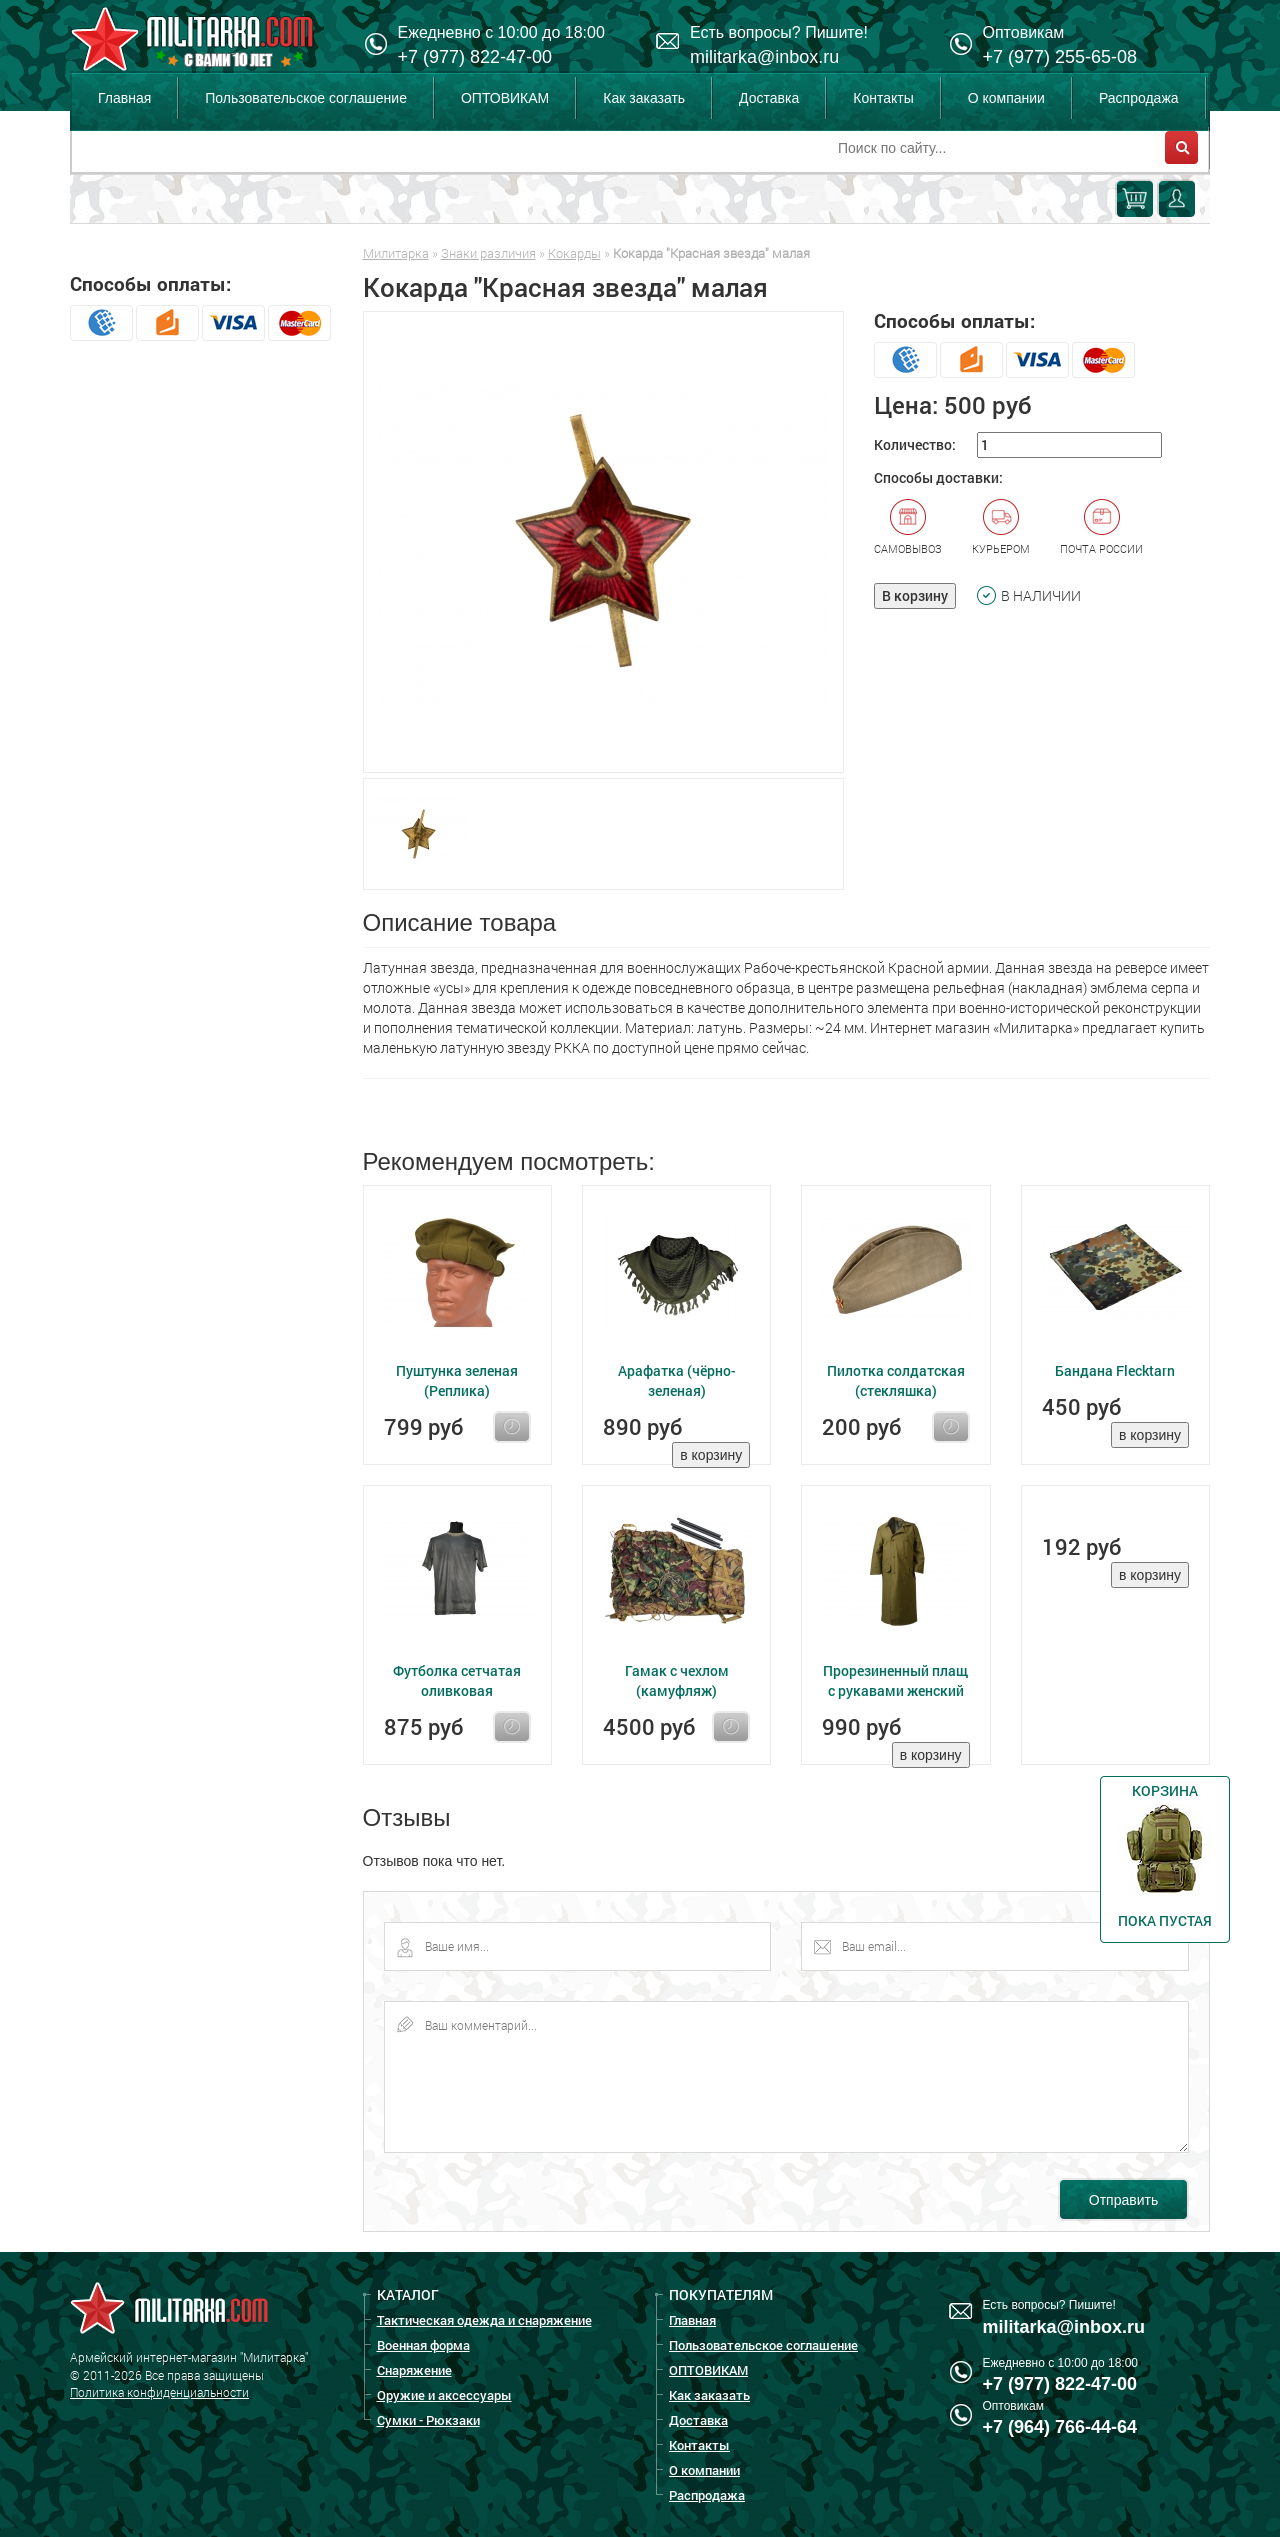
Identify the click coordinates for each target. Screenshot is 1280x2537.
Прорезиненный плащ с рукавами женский (895, 1680)
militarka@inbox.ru (764, 57)
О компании (1006, 98)
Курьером (1001, 527)
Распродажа (1139, 98)
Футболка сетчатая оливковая (457, 1680)
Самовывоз (908, 527)
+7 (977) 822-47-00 (475, 57)
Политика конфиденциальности (159, 2392)
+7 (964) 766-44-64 (1060, 2427)
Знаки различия (488, 253)
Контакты (883, 98)
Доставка (769, 98)
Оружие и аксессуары (444, 2395)
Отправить (1123, 2200)
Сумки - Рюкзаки (428, 2420)
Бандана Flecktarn (1115, 1370)
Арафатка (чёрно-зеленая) (677, 1380)
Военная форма (423, 2345)
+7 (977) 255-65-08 (1060, 57)
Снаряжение (414, 2370)
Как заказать (644, 98)
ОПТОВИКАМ (505, 98)
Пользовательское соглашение (306, 98)
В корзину (915, 595)
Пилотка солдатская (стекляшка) (896, 1380)
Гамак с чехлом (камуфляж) (677, 1680)
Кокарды (574, 253)
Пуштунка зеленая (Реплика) (457, 1380)
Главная (124, 98)
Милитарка (396, 253)
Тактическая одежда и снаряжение (484, 2320)
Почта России (1101, 527)
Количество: (915, 444)
